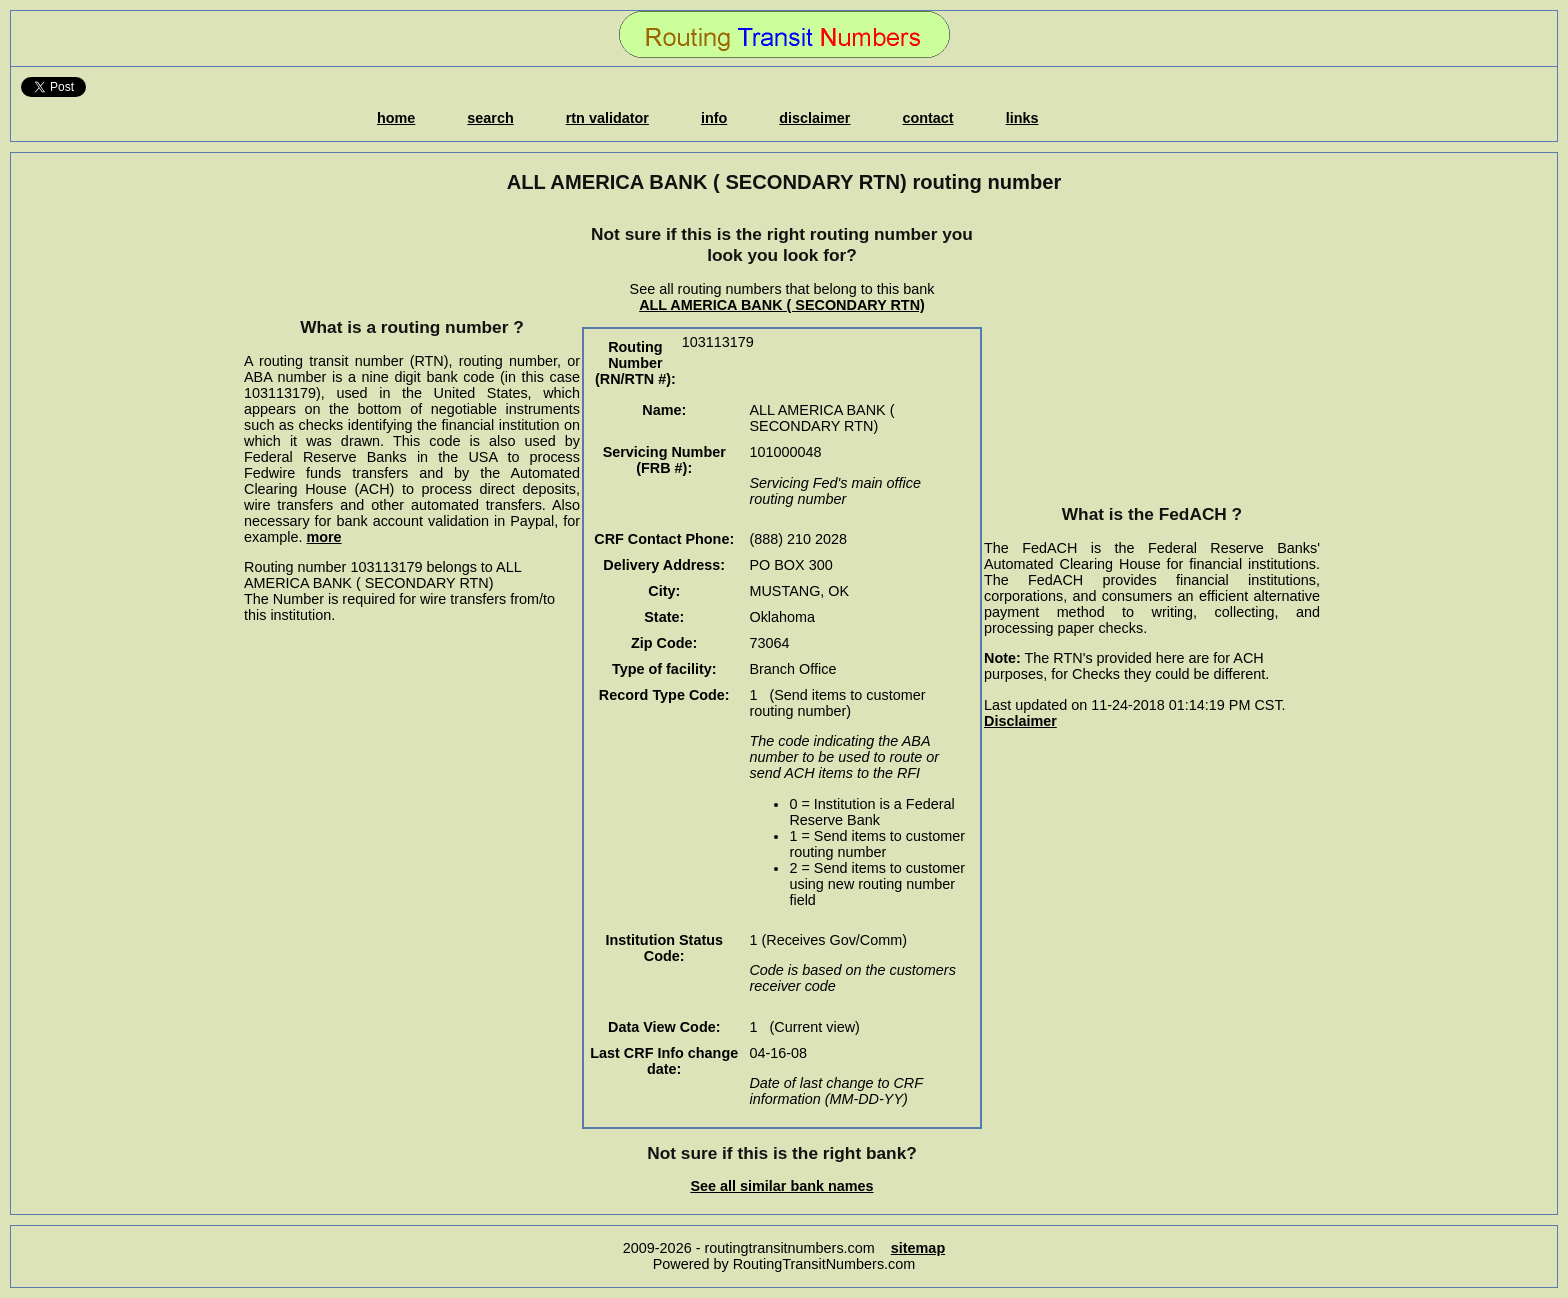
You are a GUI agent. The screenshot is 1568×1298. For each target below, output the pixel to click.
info (714, 118)
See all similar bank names (781, 1186)
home (396, 118)
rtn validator (607, 118)
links (1022, 118)
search (490, 118)
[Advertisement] (412, 255)
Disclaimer (1020, 721)
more (323, 537)
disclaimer (814, 118)
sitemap (918, 1248)
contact (927, 118)
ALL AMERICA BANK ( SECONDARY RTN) (782, 305)
